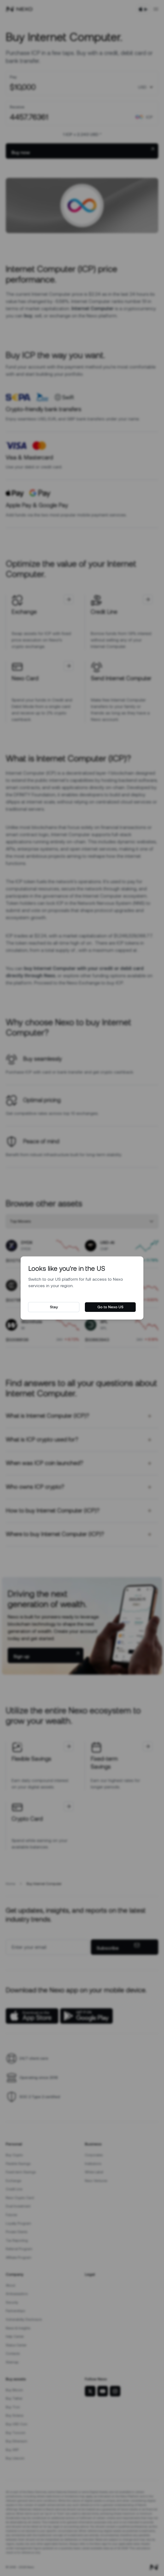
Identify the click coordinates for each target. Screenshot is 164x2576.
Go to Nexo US (110, 1307)
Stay (54, 1307)
